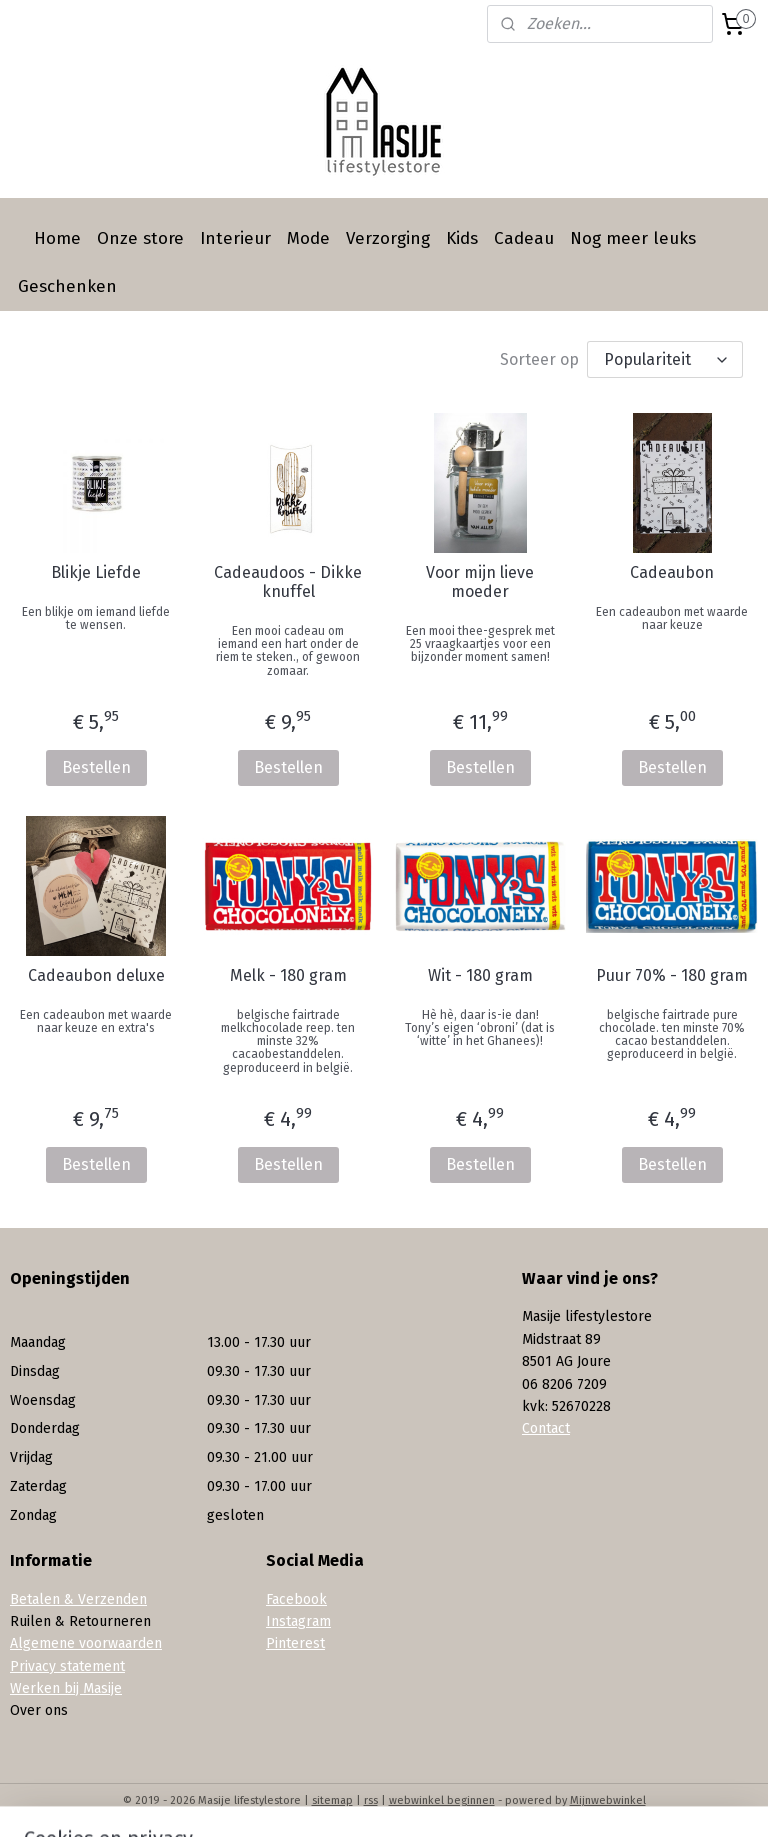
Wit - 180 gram (480, 975)
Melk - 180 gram (288, 975)
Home (57, 238)
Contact (546, 1428)
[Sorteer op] (665, 359)
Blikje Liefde (96, 572)
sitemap (332, 1800)
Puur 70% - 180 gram (672, 975)
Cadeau (524, 238)
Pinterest (295, 1643)
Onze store (140, 238)
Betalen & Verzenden (78, 1599)
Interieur (235, 238)
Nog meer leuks (633, 238)
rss (371, 1800)
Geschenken (67, 286)
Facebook (296, 1599)
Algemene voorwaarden (86, 1643)
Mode (308, 238)
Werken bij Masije (66, 1688)
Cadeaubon (672, 572)
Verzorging (388, 238)
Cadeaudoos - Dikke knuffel (288, 582)
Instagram (298, 1621)
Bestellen (96, 767)
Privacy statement (67, 1666)
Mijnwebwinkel (608, 1800)
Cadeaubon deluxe (96, 975)
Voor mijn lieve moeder (480, 582)
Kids (462, 238)
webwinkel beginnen (442, 1800)
